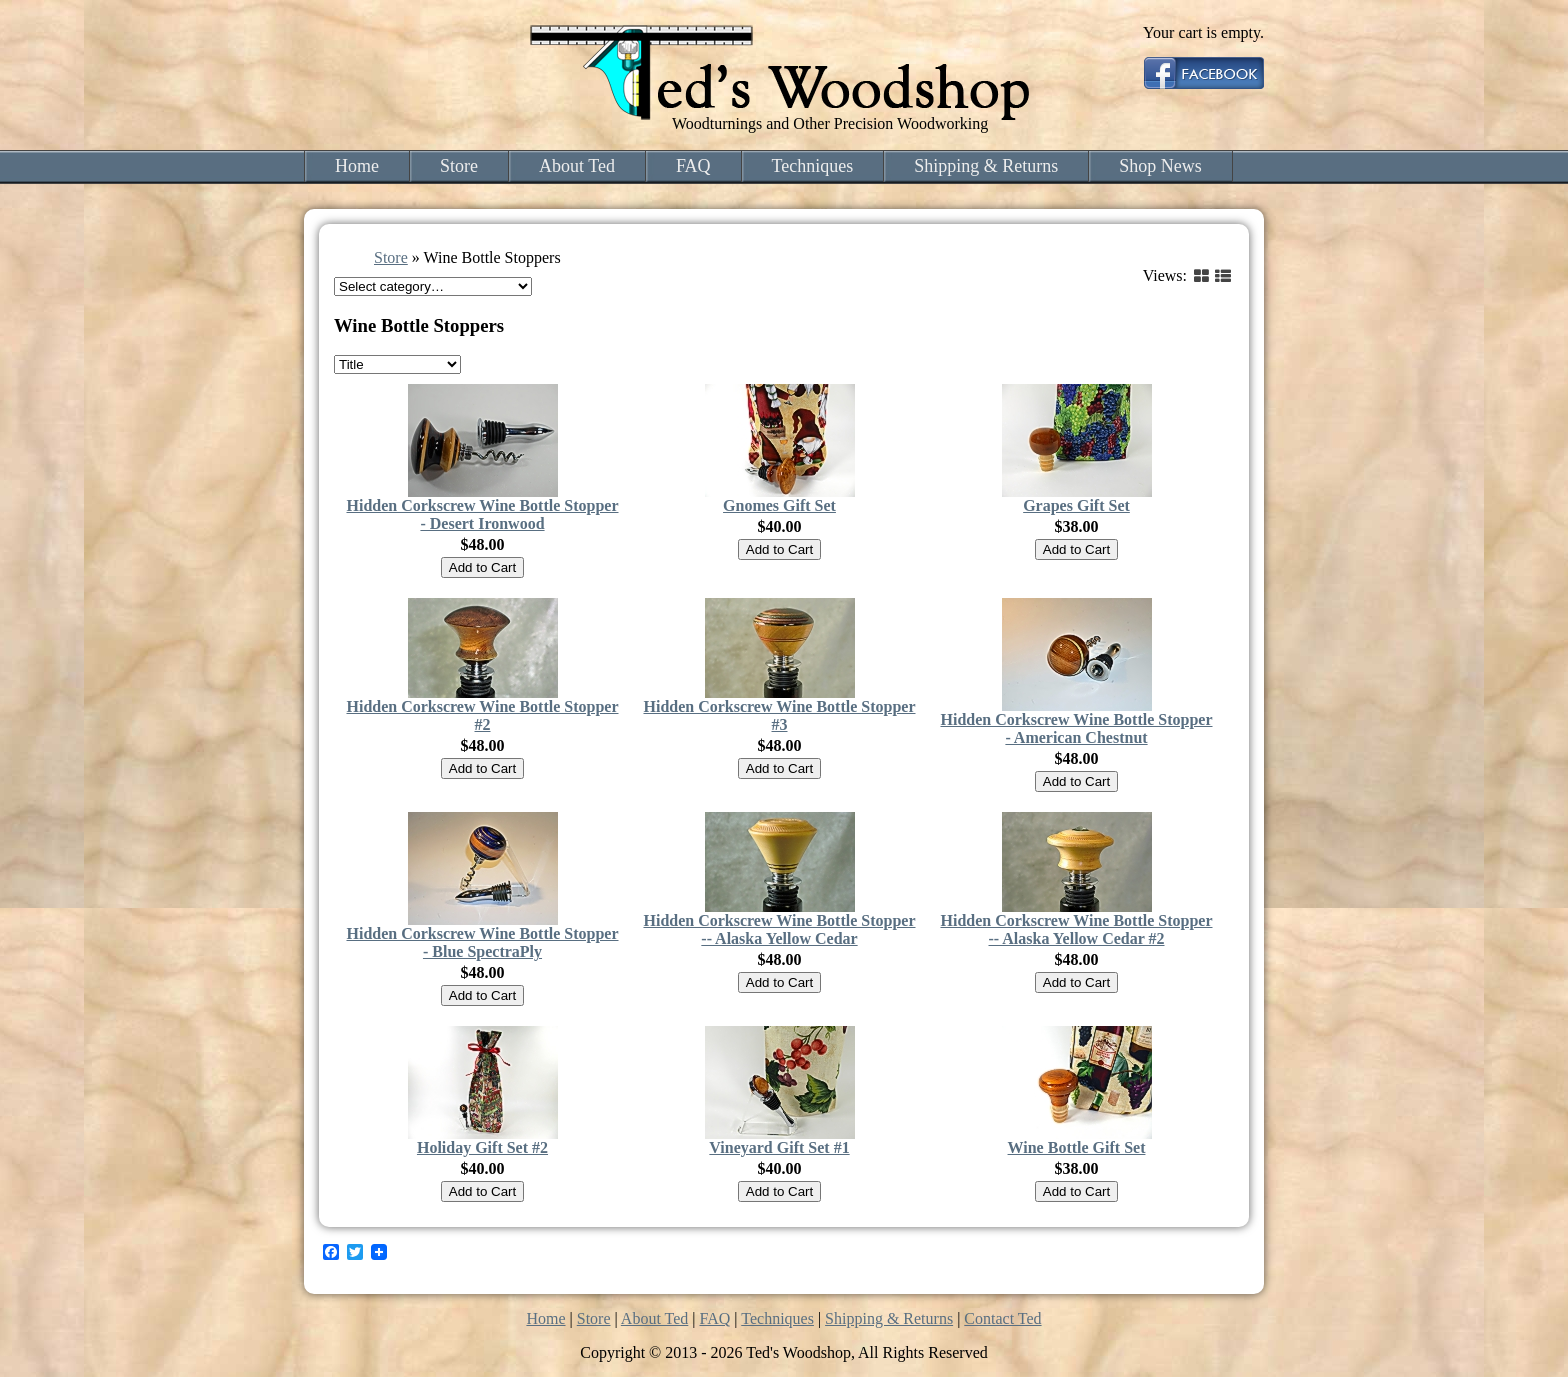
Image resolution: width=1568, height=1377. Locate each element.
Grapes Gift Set (1076, 505)
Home (357, 166)
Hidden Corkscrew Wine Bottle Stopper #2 (482, 715)
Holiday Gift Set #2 (482, 1147)
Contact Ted (1002, 1318)
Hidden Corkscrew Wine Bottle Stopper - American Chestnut (1076, 728)
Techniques (813, 166)
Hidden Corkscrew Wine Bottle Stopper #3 (779, 715)
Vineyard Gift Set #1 (779, 1147)
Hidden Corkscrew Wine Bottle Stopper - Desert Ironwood (482, 514)
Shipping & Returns (986, 166)
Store (459, 166)
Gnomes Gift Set (779, 505)
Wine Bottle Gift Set (1077, 1147)
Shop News (1160, 166)
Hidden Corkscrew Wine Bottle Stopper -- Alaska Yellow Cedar (779, 929)
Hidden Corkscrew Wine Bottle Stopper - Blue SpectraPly (482, 942)
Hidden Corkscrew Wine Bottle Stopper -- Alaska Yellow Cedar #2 (1076, 929)
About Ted (577, 166)
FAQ (693, 166)
